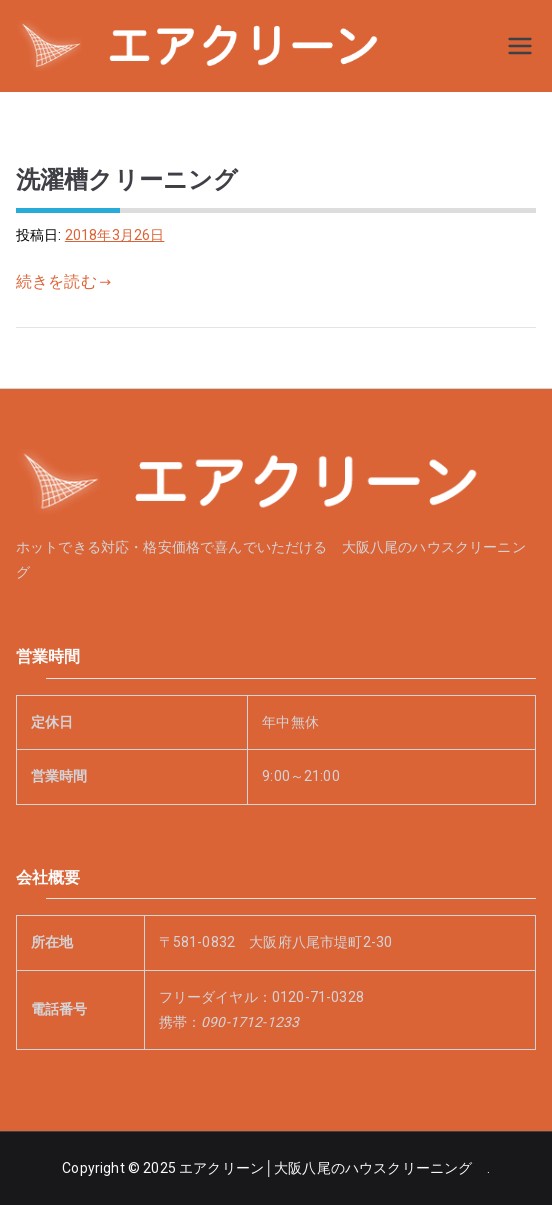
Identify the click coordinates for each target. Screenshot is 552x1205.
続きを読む (63, 281)
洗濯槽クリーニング (127, 179)
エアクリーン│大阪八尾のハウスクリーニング (332, 1168)
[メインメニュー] (520, 46)
